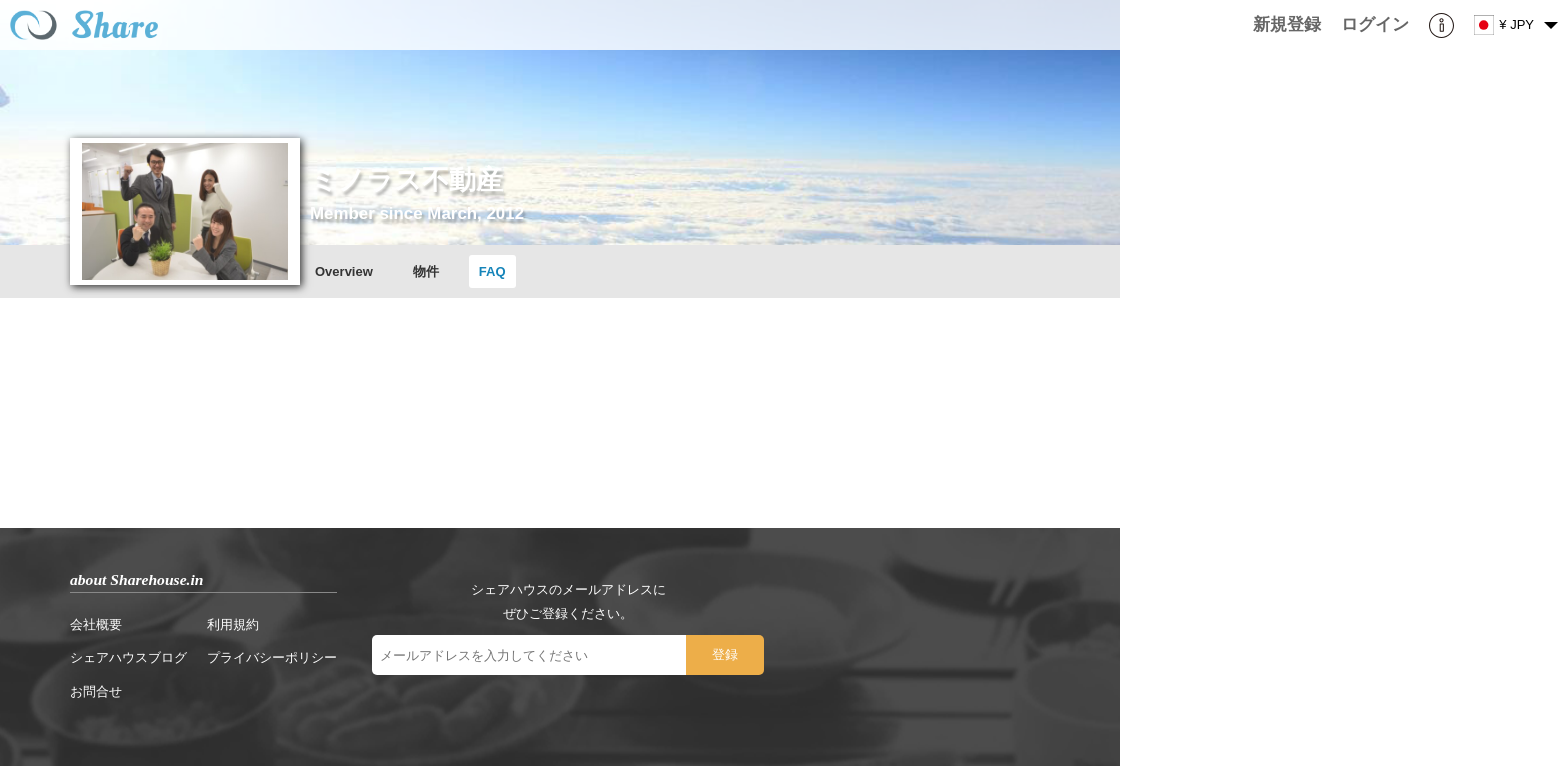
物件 (426, 271)
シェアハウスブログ (128, 657)
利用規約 (233, 624)
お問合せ (96, 691)
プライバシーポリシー (272, 657)
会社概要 (96, 624)
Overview (344, 271)
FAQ (492, 271)
